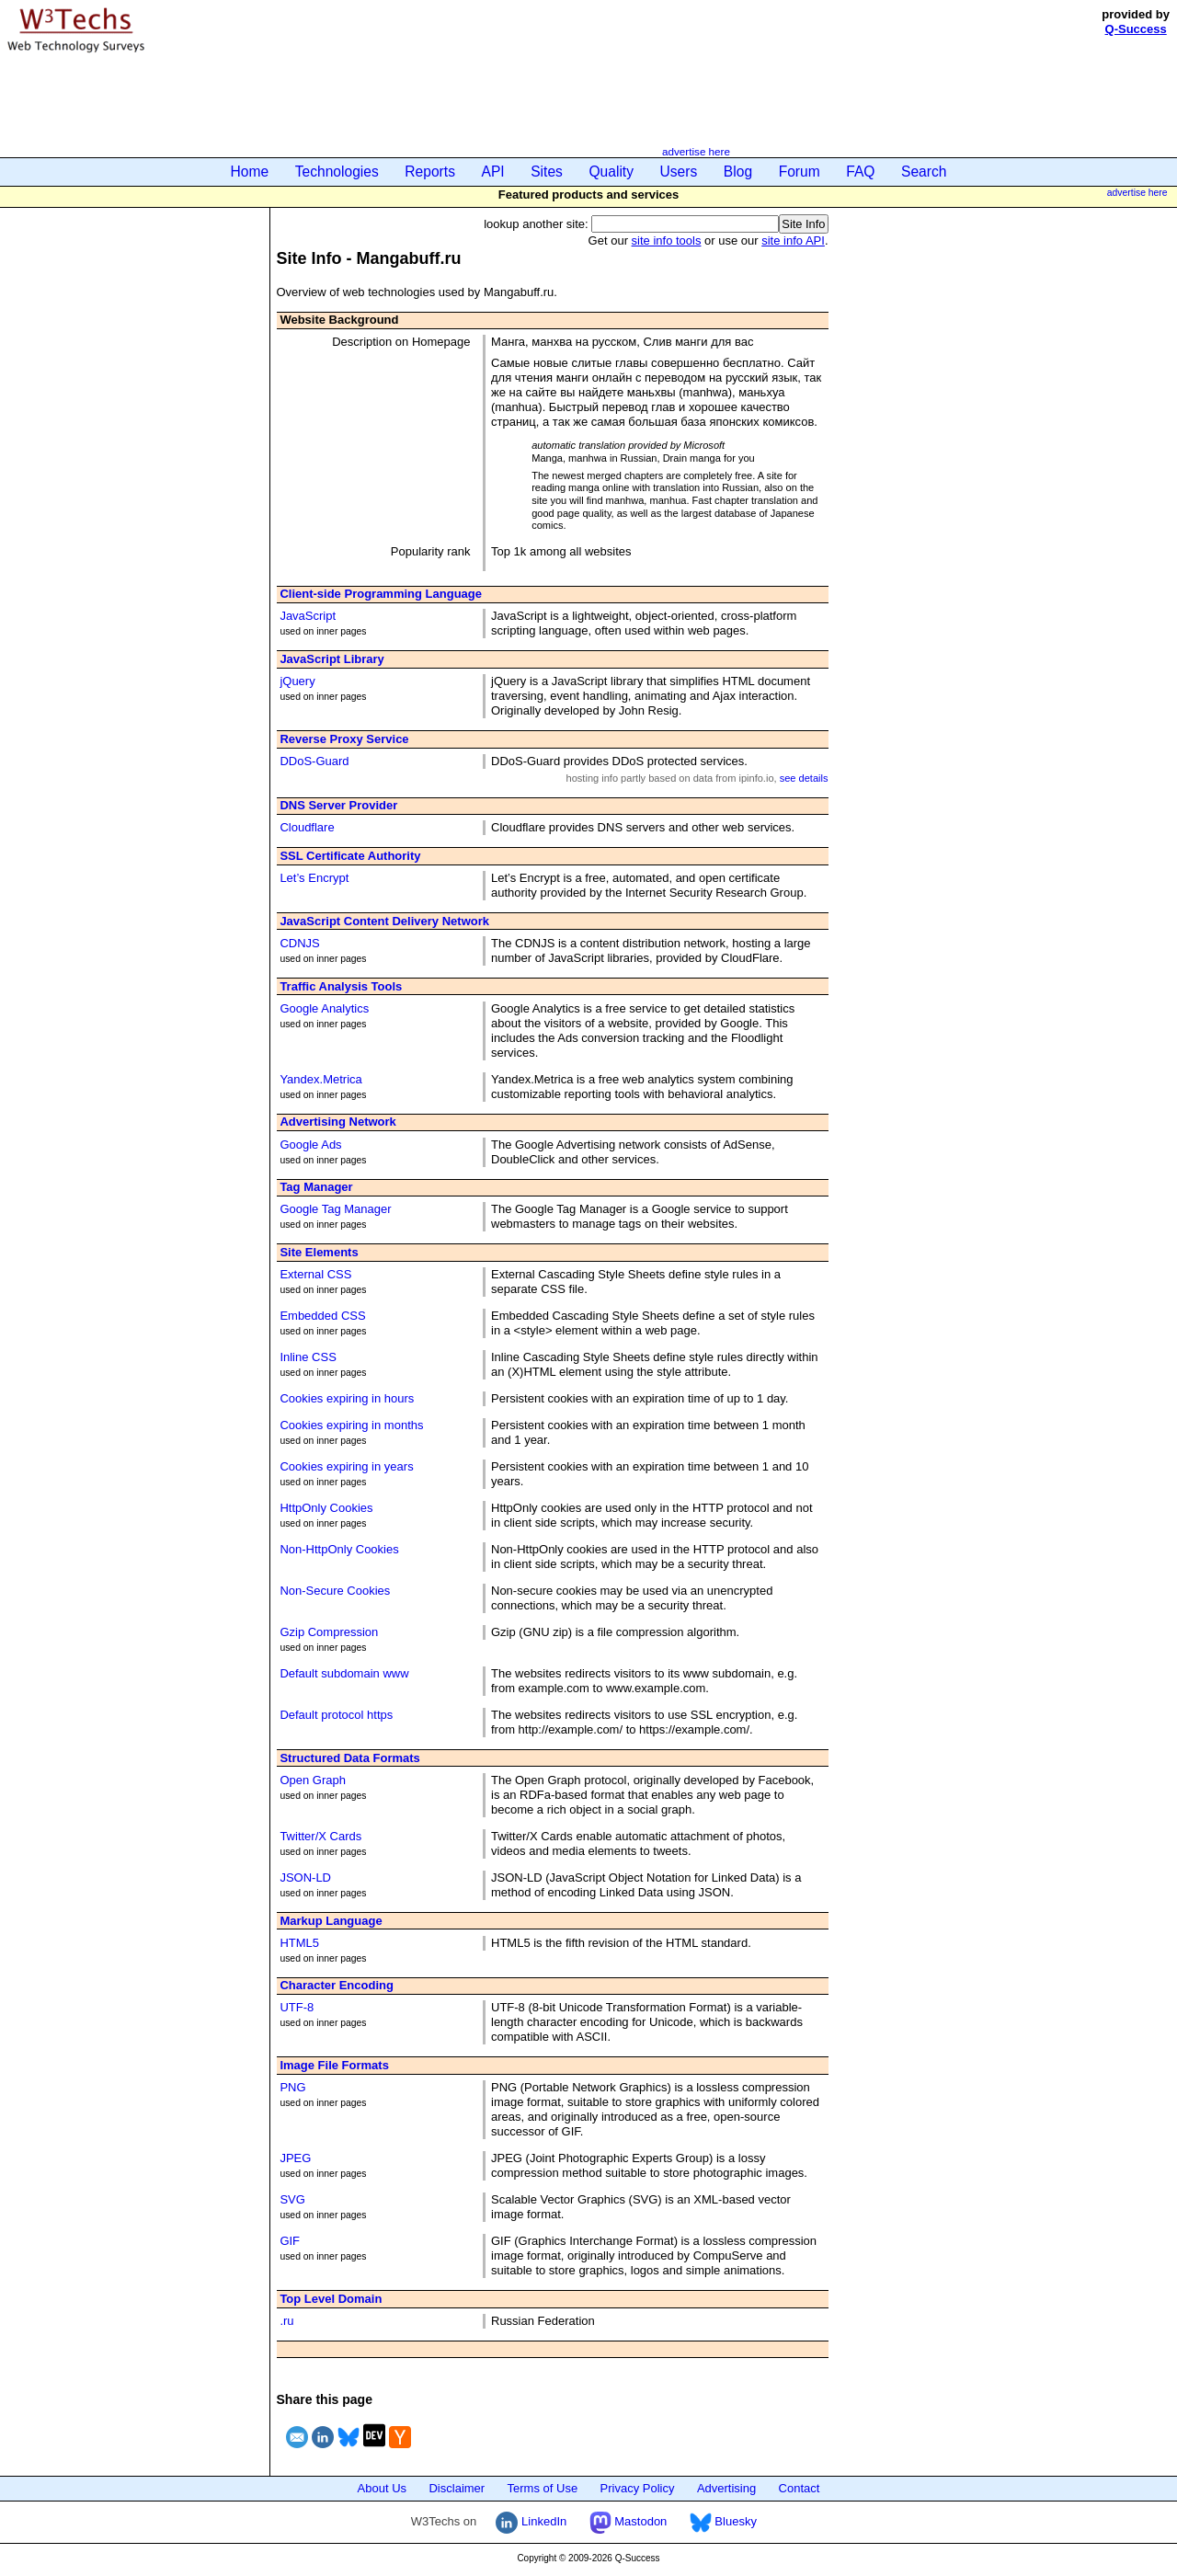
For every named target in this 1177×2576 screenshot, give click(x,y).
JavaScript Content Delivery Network (384, 921)
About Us (382, 2488)
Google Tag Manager (335, 1209)
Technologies (337, 171)
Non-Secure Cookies (335, 1590)
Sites (547, 171)
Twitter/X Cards (320, 1836)
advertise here (696, 151)
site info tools (667, 240)
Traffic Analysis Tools (341, 986)
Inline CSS (308, 1357)
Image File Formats (334, 2065)
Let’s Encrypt (314, 878)
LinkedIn (531, 2521)
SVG (292, 2199)
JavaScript (308, 616)
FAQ (860, 171)
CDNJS (299, 943)
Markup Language (331, 1921)
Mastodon (628, 2521)
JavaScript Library (331, 659)
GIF (290, 2241)
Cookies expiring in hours (347, 1398)
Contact (799, 2488)
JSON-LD (305, 1877)
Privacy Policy (637, 2488)
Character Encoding (337, 1985)
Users (679, 171)
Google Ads (310, 1144)
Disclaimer (457, 2488)
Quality (611, 171)
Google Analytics (324, 1008)
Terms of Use (543, 2488)
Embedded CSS (322, 1315)
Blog (738, 171)
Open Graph (313, 1780)
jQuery (297, 681)
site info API (793, 240)
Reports (430, 171)
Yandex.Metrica (320, 1079)
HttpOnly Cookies (326, 1508)
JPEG (295, 2158)
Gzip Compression (329, 1632)
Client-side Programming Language (381, 594)
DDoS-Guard (314, 761)
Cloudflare (307, 827)
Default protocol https (336, 1715)
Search (923, 171)
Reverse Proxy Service (344, 739)
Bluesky (723, 2521)
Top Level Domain (331, 2299)
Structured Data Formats (349, 1758)
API (493, 171)
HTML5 (299, 1943)
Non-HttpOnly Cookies (339, 1549)
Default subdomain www (344, 1673)
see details (804, 778)
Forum (799, 171)
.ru (286, 2321)
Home (250, 171)
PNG (292, 2087)
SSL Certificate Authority (350, 856)
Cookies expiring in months (351, 1425)
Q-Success (1136, 29)
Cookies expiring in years (346, 1466)
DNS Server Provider (338, 805)
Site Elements (319, 1252)
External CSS (315, 1274)
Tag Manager (316, 1187)
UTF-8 (297, 2007)
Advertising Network (337, 1121)
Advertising (726, 2488)
